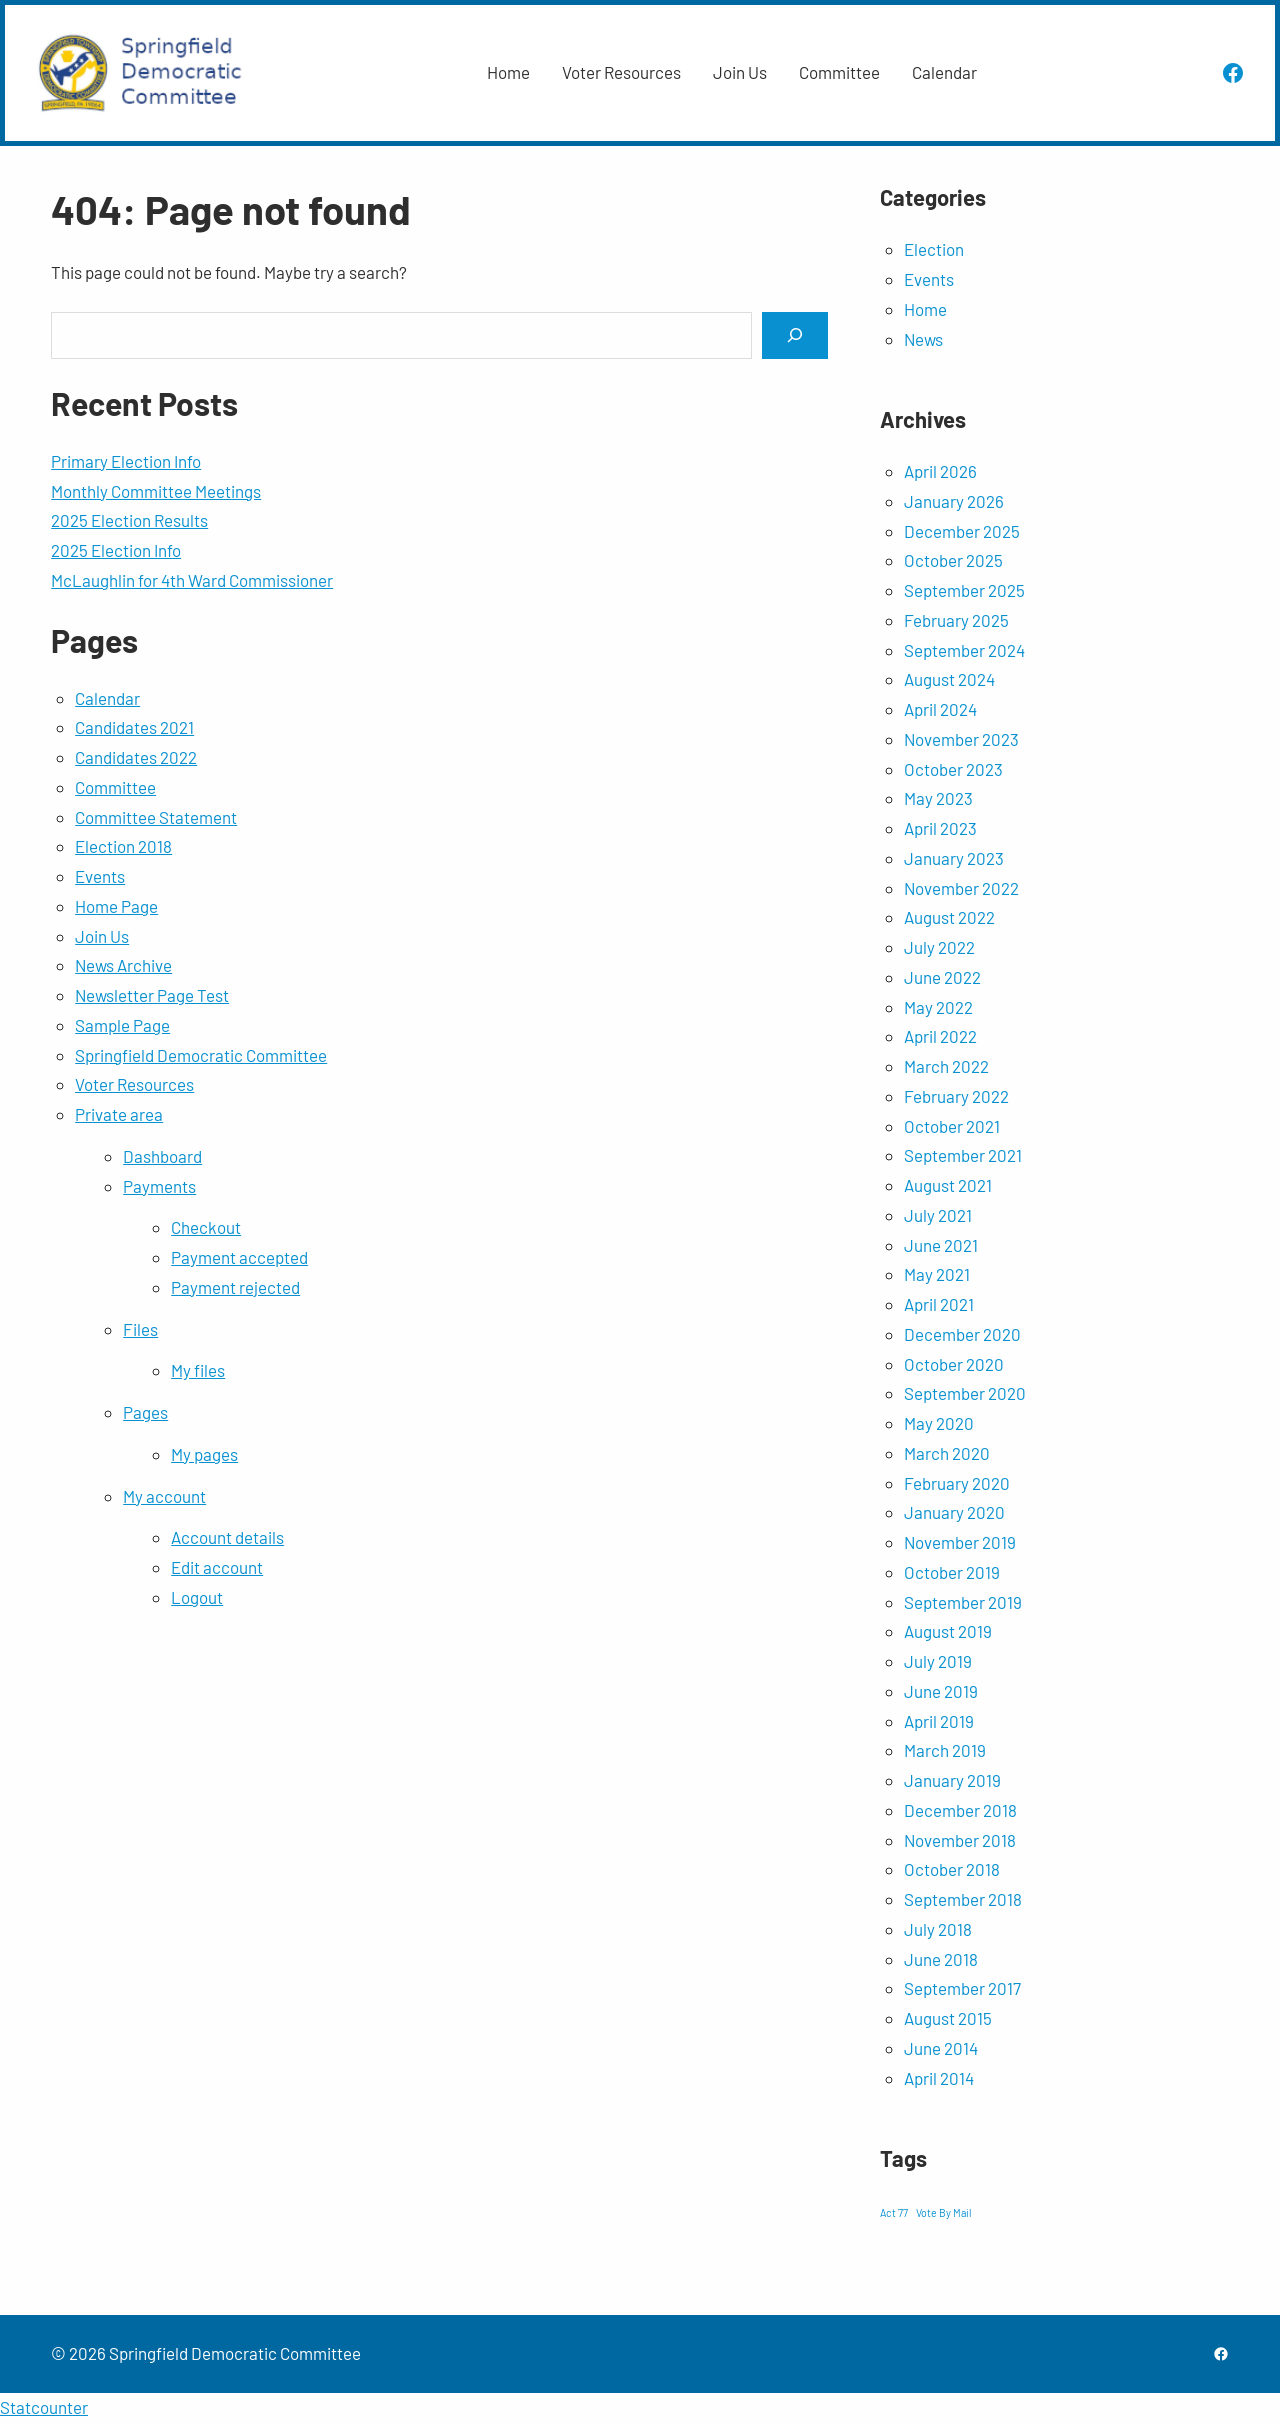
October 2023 (953, 769)
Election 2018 (123, 846)
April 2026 (940, 471)
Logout (197, 1597)
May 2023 (938, 798)
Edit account (217, 1567)
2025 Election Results (129, 520)
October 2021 (952, 1126)
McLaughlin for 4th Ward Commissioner (192, 580)
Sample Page (122, 1025)
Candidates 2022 (136, 757)
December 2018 (960, 1810)
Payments (159, 1186)
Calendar (107, 698)
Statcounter (44, 2407)
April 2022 (940, 1036)
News (923, 339)
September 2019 (963, 1602)
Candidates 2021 (134, 727)
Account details (227, 1537)
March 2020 (947, 1453)
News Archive (123, 965)
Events (100, 876)
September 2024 (964, 650)
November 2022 (961, 888)
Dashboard (162, 1156)
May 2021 (937, 1274)
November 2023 (961, 739)
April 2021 (939, 1304)
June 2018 (941, 1959)
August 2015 (948, 2018)
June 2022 (942, 977)
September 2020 (965, 1393)
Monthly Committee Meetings (156, 491)
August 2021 (948, 1185)
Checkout (206, 1227)
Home (925, 309)
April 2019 (939, 1721)
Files (140, 1329)
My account (164, 1496)
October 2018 (952, 1869)
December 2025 (962, 531)
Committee (115, 787)
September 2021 (963, 1155)
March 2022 (946, 1066)
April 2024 (940, 709)
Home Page (116, 906)
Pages (145, 1412)
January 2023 (954, 858)
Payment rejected (235, 1287)
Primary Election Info (126, 461)
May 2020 (939, 1423)
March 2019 (945, 1750)
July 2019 (938, 1661)
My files (198, 1370)
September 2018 (963, 1899)
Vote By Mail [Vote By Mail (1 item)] (943, 2212)
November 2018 (960, 1840)
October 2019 (952, 1572)
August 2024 (949, 679)
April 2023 (940, 828)
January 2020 (954, 1512)
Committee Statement (156, 817)
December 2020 (962, 1334)
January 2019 (952, 1780)
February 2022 (956, 1096)
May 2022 (938, 1007)
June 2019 (941, 1691)
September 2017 (962, 1988)
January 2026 (954, 501)
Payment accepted (239, 1257)
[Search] (795, 335)
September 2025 (964, 590)
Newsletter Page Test (152, 995)
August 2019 (948, 1631)
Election (934, 249)
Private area (119, 1114)
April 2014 (939, 2078)
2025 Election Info (116, 550)
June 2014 (941, 2048)
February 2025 (956, 620)
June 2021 (941, 1245)
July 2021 (938, 1215)
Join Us (102, 936)
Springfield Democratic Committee (201, 1055)
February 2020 (957, 1483)
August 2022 (949, 917)
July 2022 (939, 947)
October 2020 (954, 1364)
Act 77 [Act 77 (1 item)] (894, 2212)
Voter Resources (134, 1084)
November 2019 (960, 1542)
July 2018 (938, 1929)
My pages (204, 1454)
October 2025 (953, 560)
